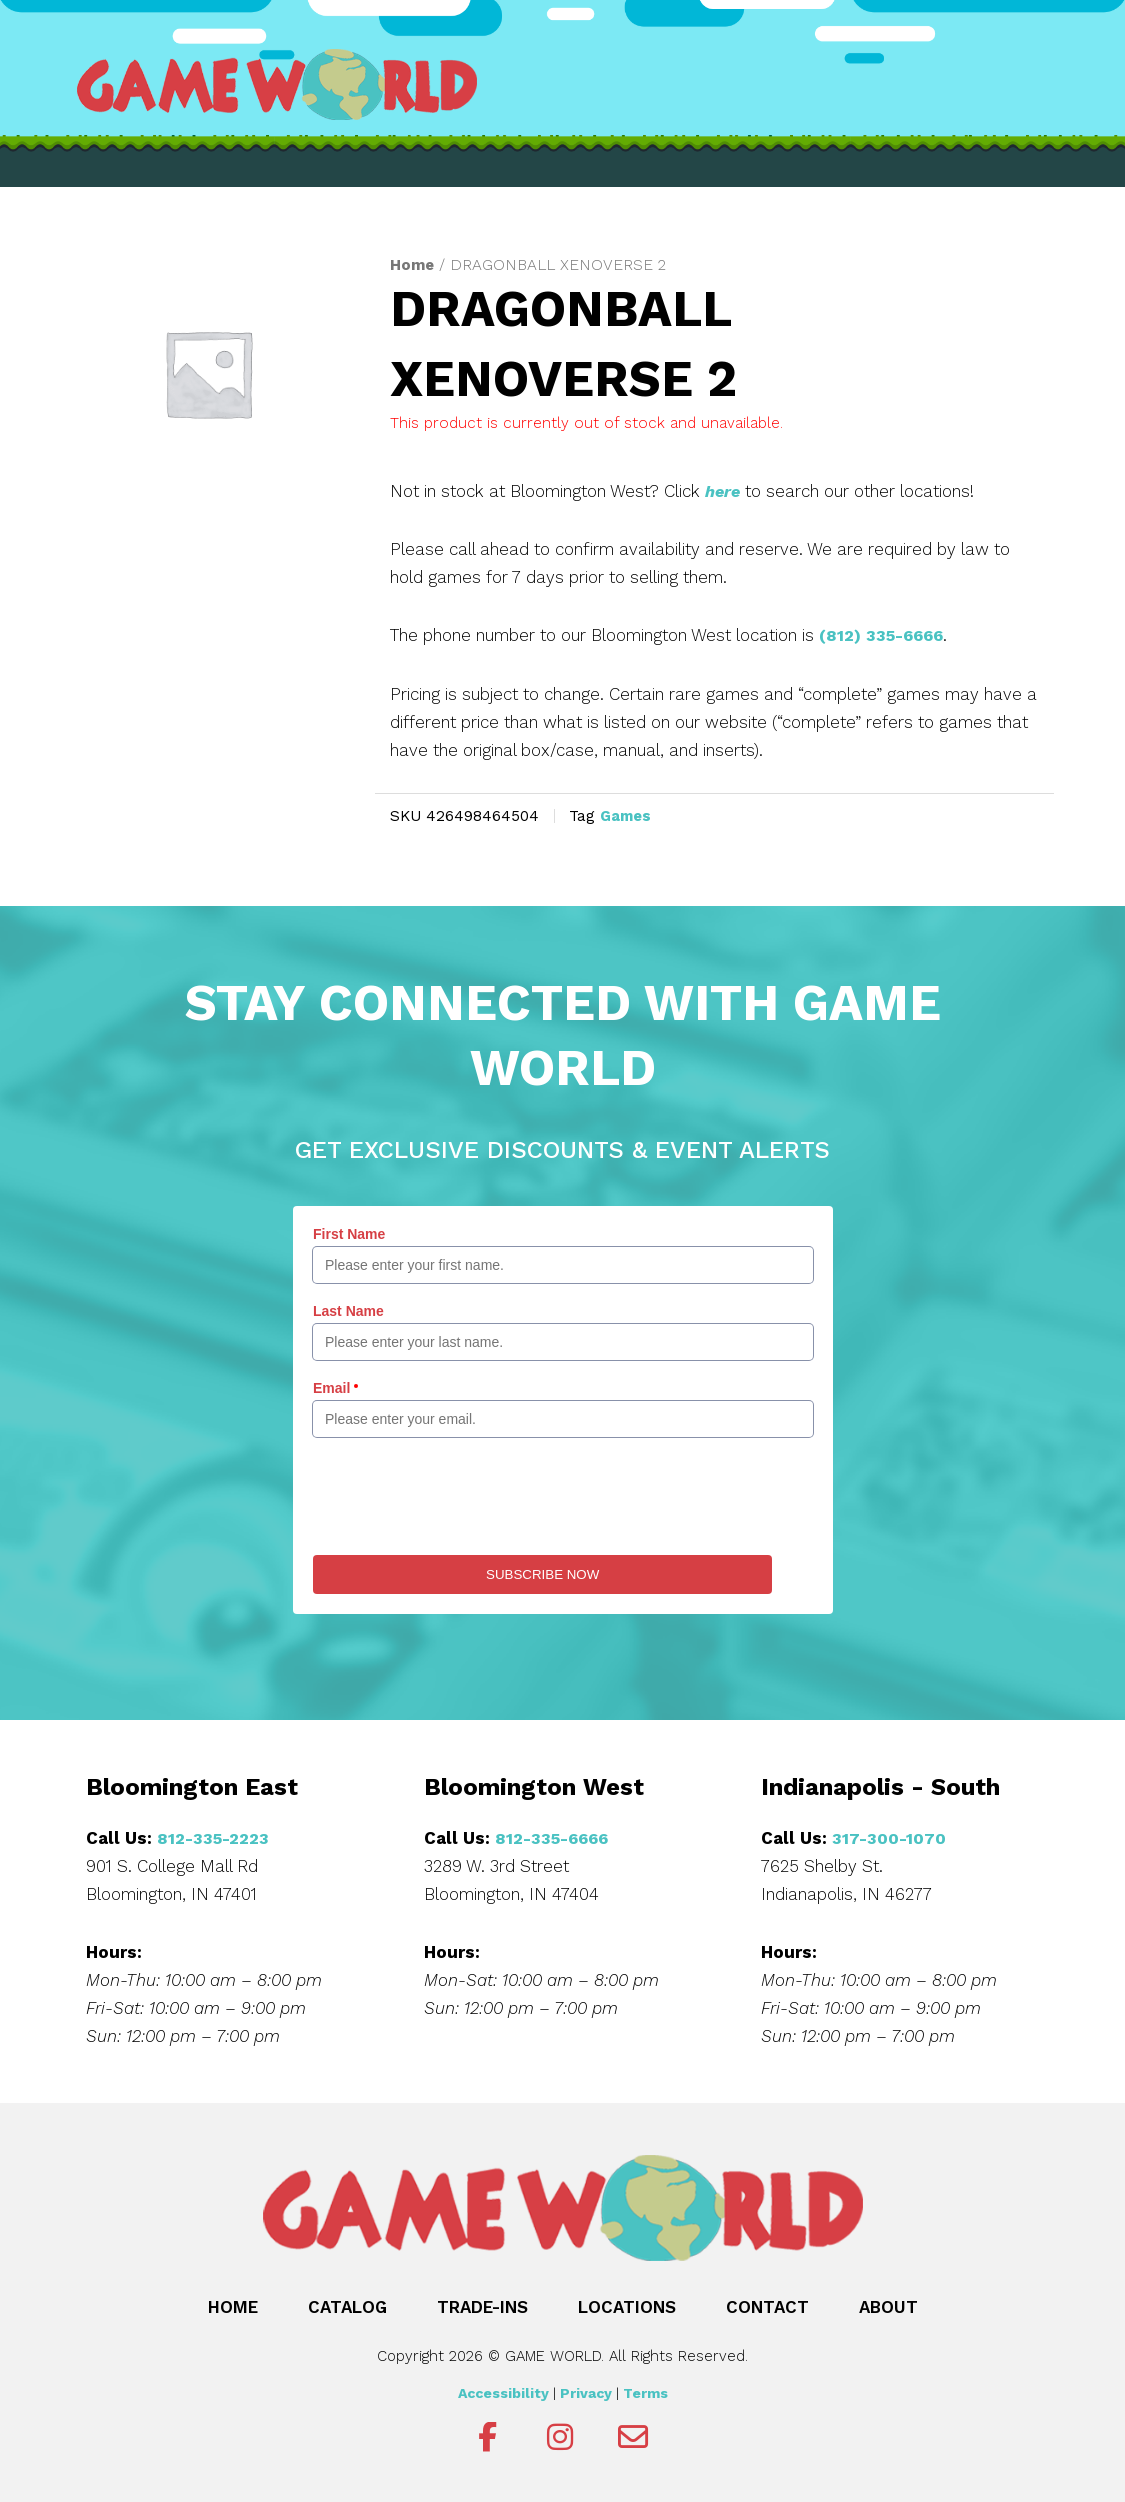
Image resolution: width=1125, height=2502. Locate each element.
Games (627, 815)
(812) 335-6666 (885, 634)
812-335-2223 (215, 1836)
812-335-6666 (555, 1836)
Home (413, 264)
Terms (645, 2391)
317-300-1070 (889, 1836)
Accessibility (503, 2391)
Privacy (586, 2391)
